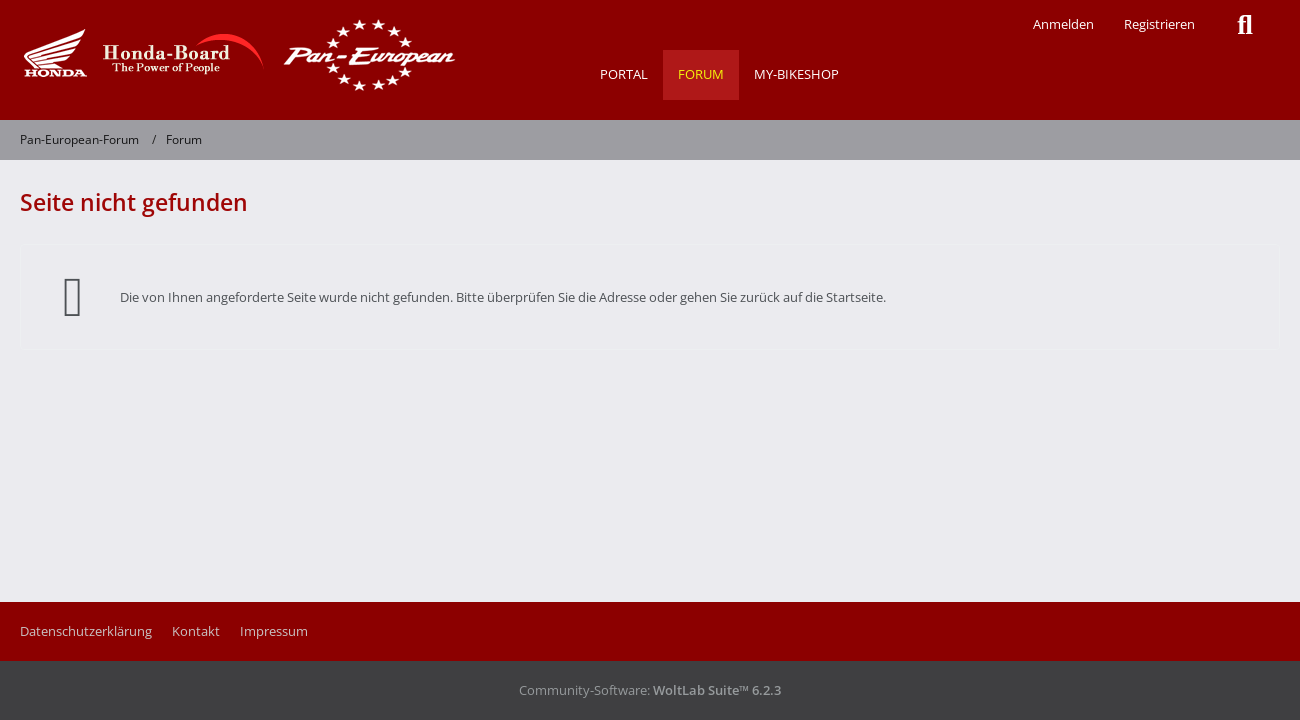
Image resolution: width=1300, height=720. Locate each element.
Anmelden (1063, 24)
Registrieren (1159, 24)
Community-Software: (650, 690)
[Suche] (1245, 25)
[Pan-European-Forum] (235, 55)
